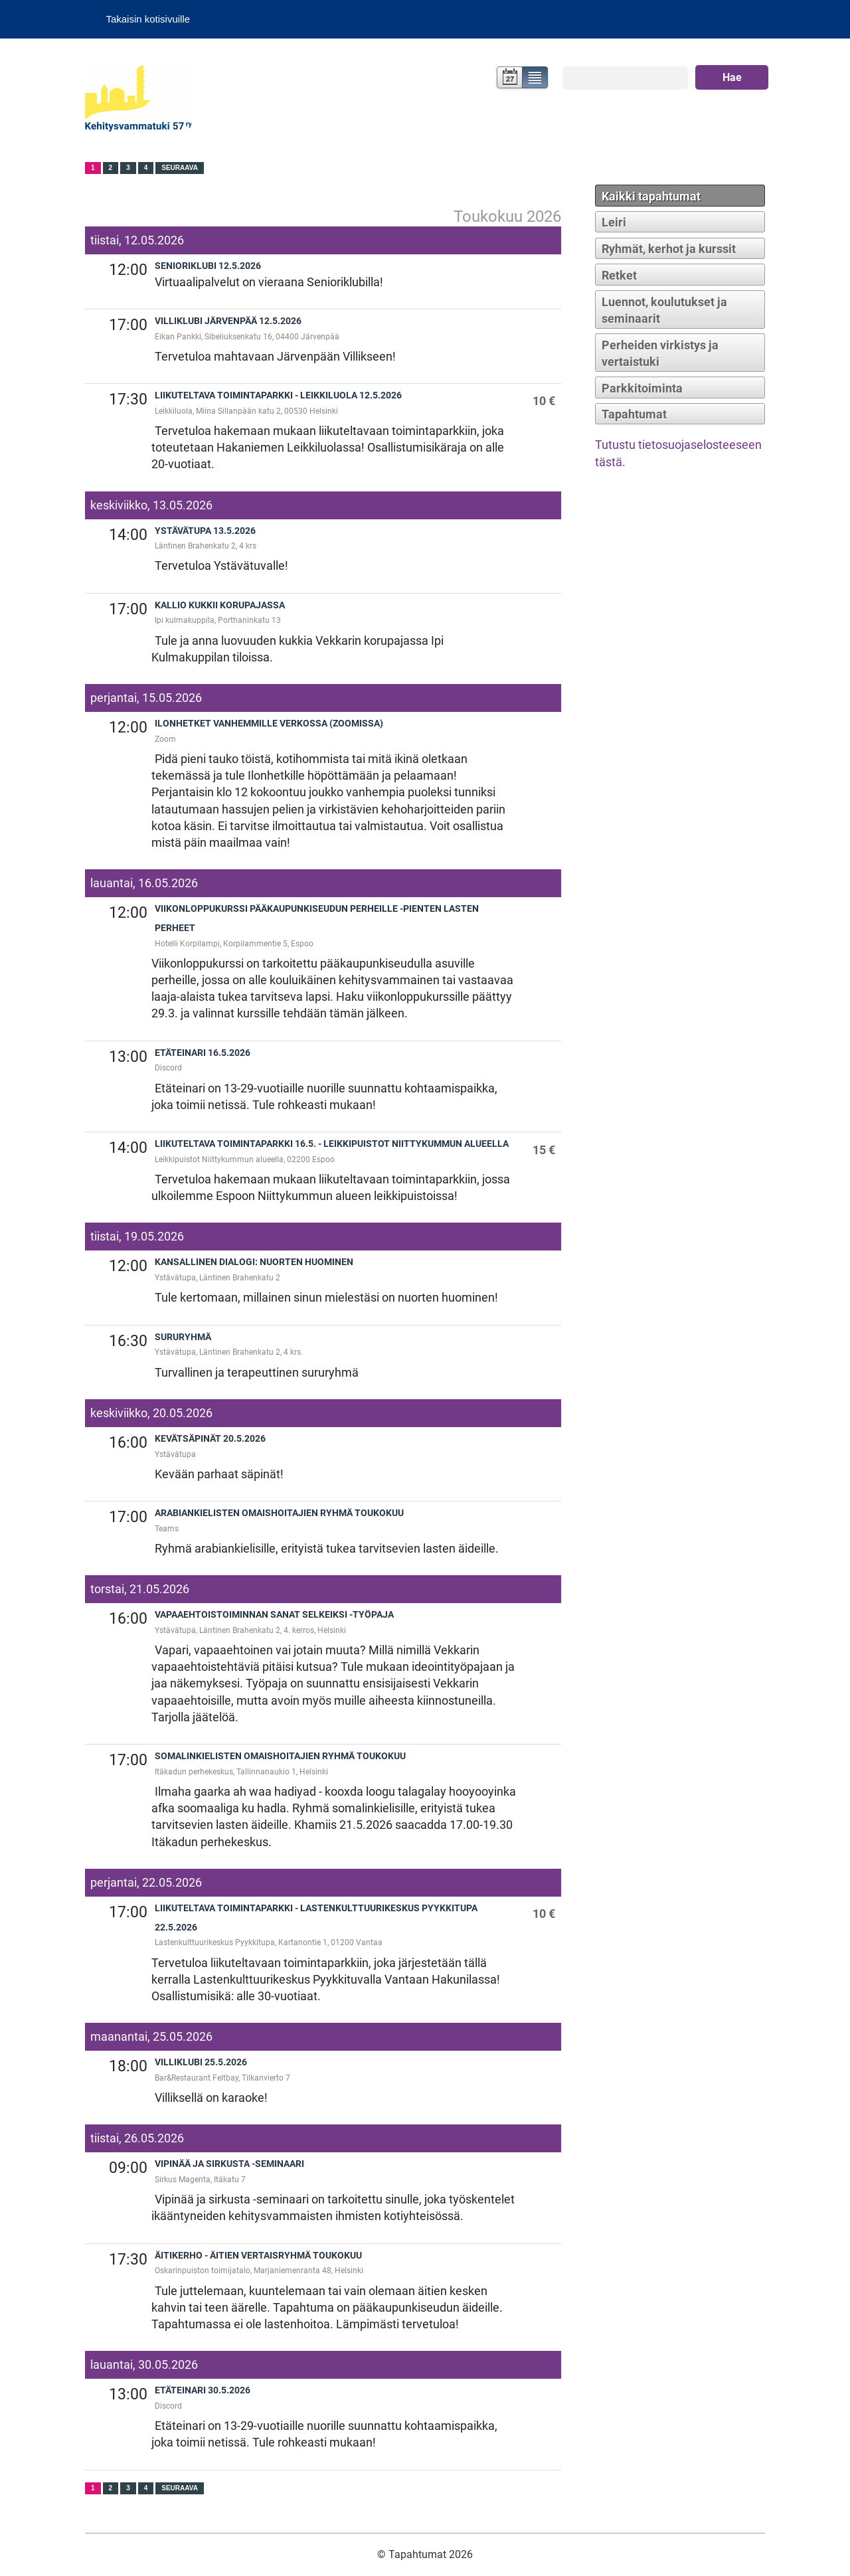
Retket (619, 275)
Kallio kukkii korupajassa (220, 605)
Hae (732, 77)
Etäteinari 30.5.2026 (202, 2390)
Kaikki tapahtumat (651, 196)
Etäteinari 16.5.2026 (202, 1053)
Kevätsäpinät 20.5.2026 (210, 1438)
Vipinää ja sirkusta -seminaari (229, 2164)
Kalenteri (508, 78)
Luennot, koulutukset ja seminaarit (664, 310)
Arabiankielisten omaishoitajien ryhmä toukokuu (279, 1513)
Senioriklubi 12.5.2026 (208, 266)
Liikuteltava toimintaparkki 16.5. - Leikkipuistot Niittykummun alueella (332, 1144)
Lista (535, 78)
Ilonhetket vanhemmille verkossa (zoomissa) (269, 723)
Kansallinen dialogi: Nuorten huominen (254, 1262)
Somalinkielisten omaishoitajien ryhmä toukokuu (280, 1756)
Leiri (614, 222)
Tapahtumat (634, 414)
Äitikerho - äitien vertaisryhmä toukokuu (258, 2255)
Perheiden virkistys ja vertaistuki (660, 353)
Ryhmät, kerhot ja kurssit (669, 249)
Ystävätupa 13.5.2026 (205, 531)
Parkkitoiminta (642, 388)
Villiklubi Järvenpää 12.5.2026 (228, 321)
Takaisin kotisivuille (148, 19)
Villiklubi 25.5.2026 (201, 2062)
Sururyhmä (183, 1337)
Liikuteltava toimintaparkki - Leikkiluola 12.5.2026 (278, 395)
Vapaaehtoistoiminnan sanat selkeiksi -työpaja (274, 1614)
